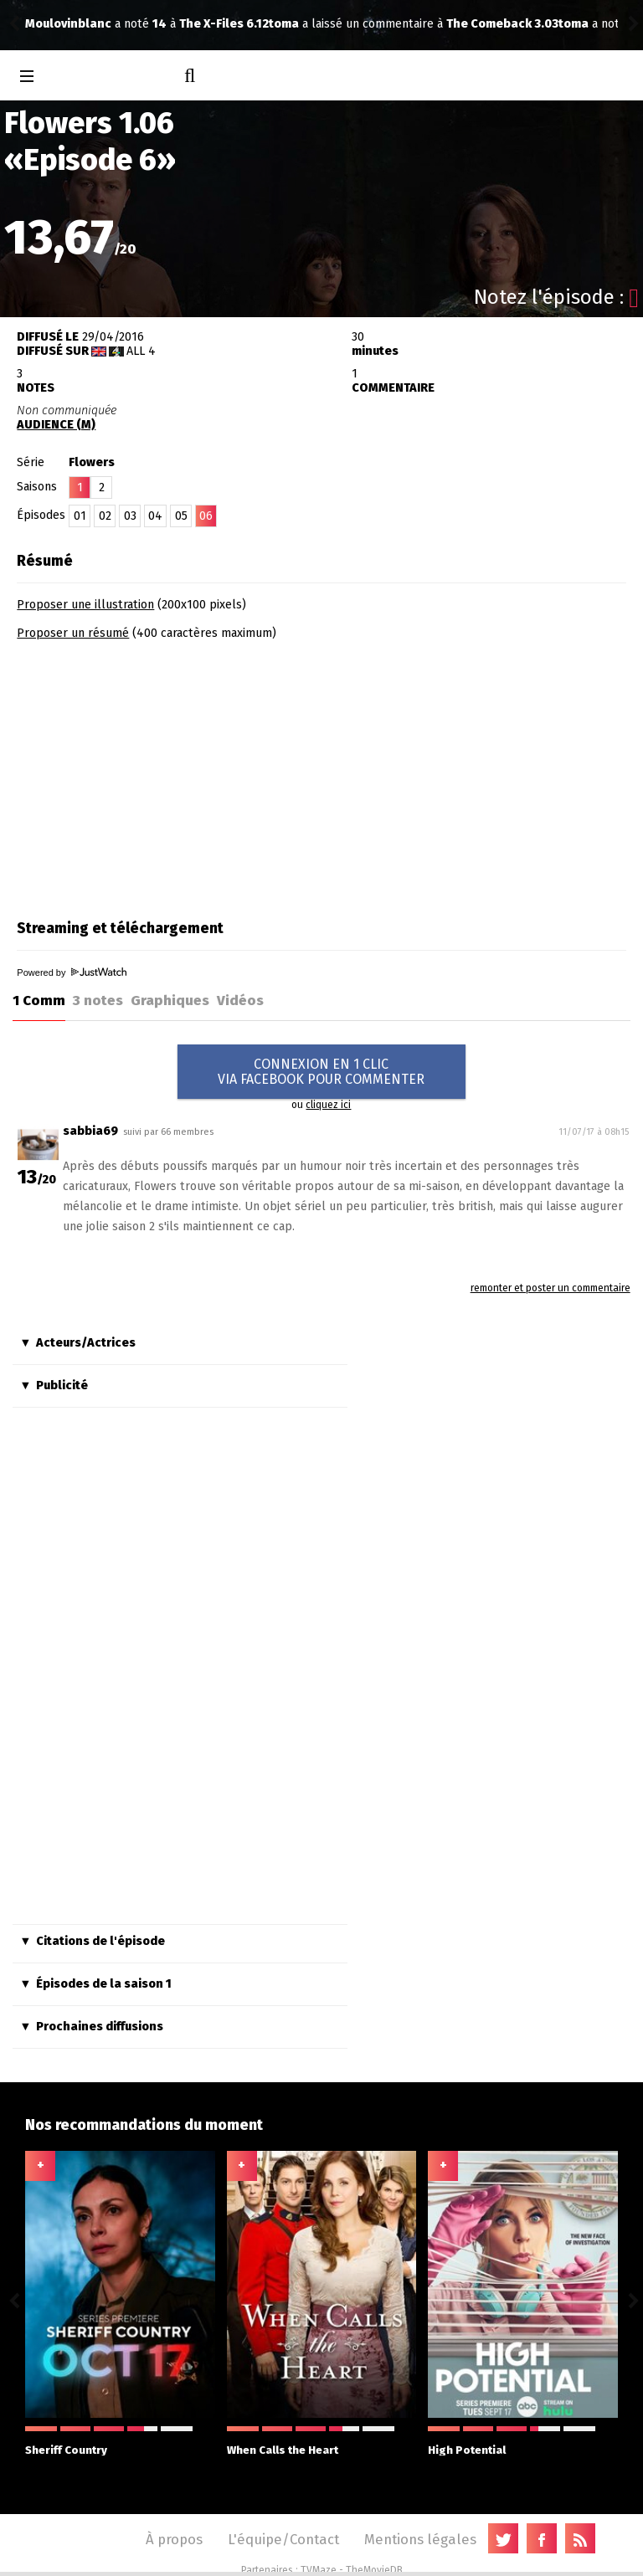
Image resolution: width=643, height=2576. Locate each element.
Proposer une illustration (85, 605)
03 (130, 516)
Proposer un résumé (73, 633)
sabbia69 (90, 1131)
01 (80, 516)
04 (155, 516)
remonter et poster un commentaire (550, 1288)
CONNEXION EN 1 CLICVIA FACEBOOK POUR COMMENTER (321, 1071)
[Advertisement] (157, 774)
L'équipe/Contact (283, 2539)
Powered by (71, 972)
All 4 (141, 351)
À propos (174, 2539)
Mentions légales (420, 2539)
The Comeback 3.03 (259, 24)
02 (105, 516)
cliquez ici (328, 1105)
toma (40, 24)
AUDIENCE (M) (56, 425)
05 (181, 516)
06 (206, 516)
